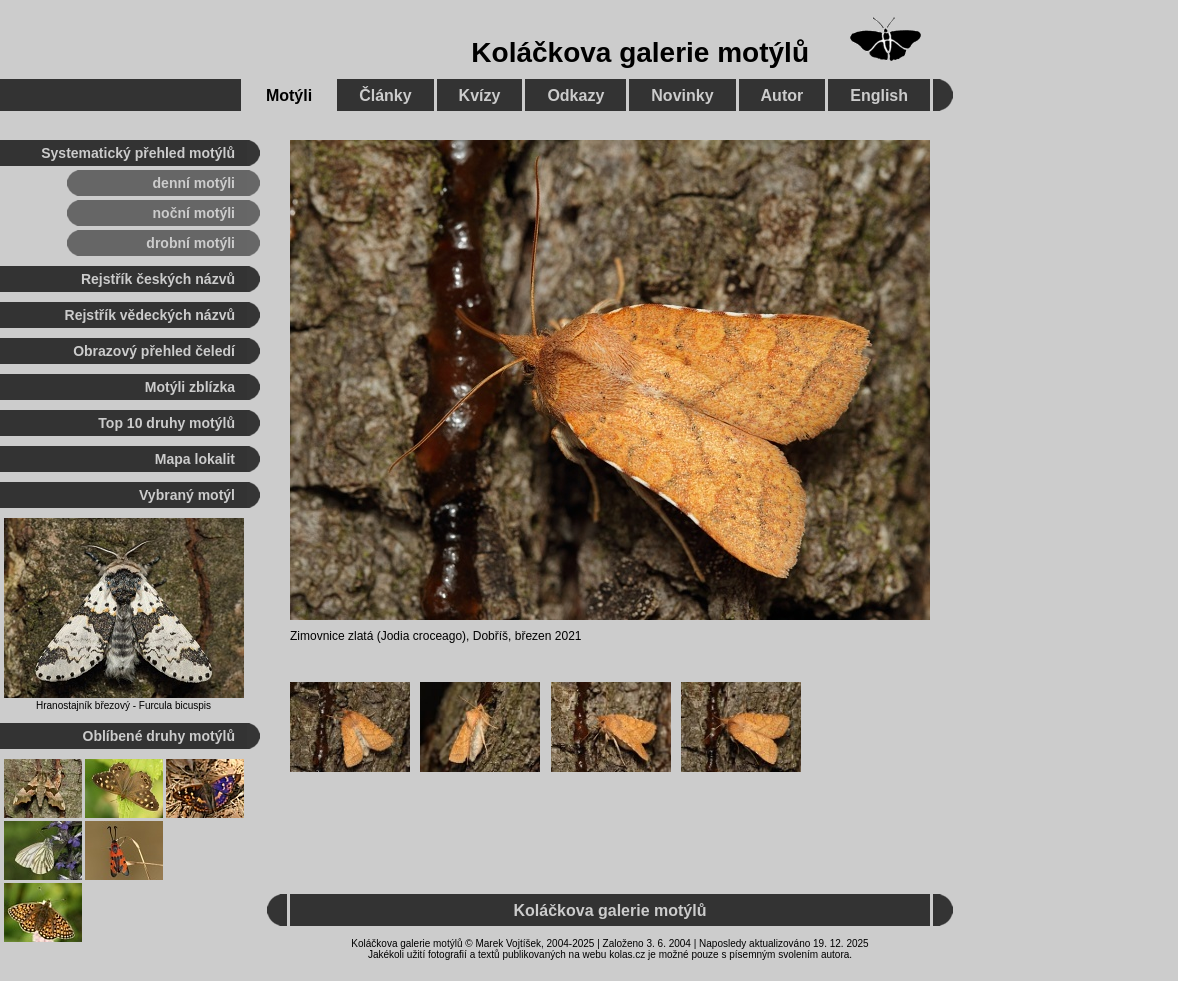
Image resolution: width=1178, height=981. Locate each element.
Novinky (682, 95)
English (879, 95)
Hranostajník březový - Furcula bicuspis (123, 705)
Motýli (289, 95)
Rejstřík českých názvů (158, 279)
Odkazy (575, 95)
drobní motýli (190, 243)
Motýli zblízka (190, 387)
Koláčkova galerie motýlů (640, 52)
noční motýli (194, 213)
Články (385, 95)
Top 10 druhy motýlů (166, 423)
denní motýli (194, 183)
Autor (782, 95)
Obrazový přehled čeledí (154, 351)
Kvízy (480, 95)
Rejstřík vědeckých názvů (150, 315)
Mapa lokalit (195, 459)
